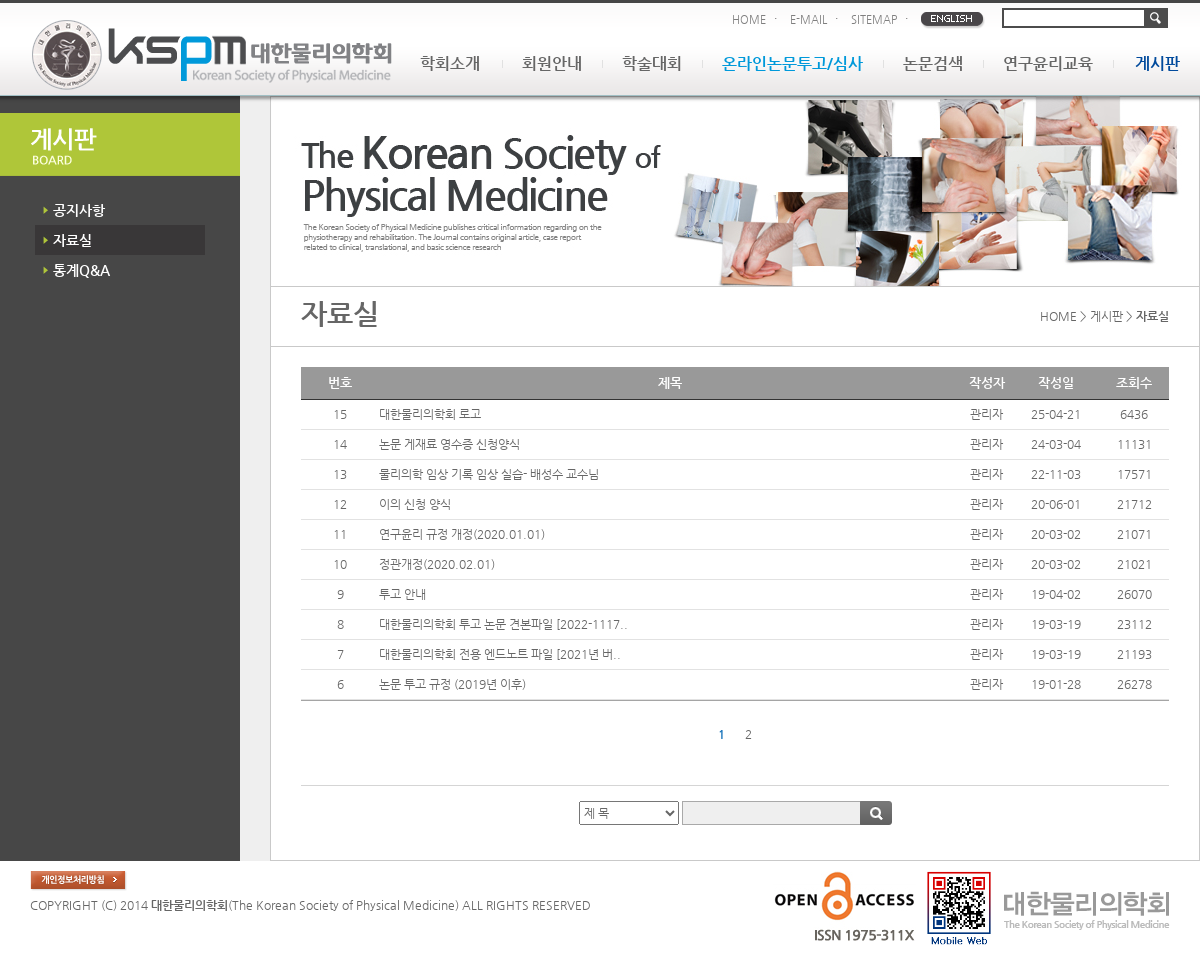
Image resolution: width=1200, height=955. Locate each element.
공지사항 (79, 210)
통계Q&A (81, 270)
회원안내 (552, 63)
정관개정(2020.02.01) (437, 564)
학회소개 (450, 63)
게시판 (1157, 63)
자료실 (72, 240)
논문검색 (933, 63)
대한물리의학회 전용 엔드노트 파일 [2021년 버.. (500, 654)
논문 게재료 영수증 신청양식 (449, 444)
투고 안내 (402, 594)
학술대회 (652, 63)
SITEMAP (874, 19)
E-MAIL (808, 19)
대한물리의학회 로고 (430, 414)
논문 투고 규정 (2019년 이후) (452, 684)
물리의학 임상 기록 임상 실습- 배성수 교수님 (489, 474)
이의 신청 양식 (415, 504)
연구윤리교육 (1048, 63)
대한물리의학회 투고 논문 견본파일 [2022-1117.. (503, 624)
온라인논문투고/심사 (792, 63)
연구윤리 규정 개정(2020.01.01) (462, 534)
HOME (749, 19)
